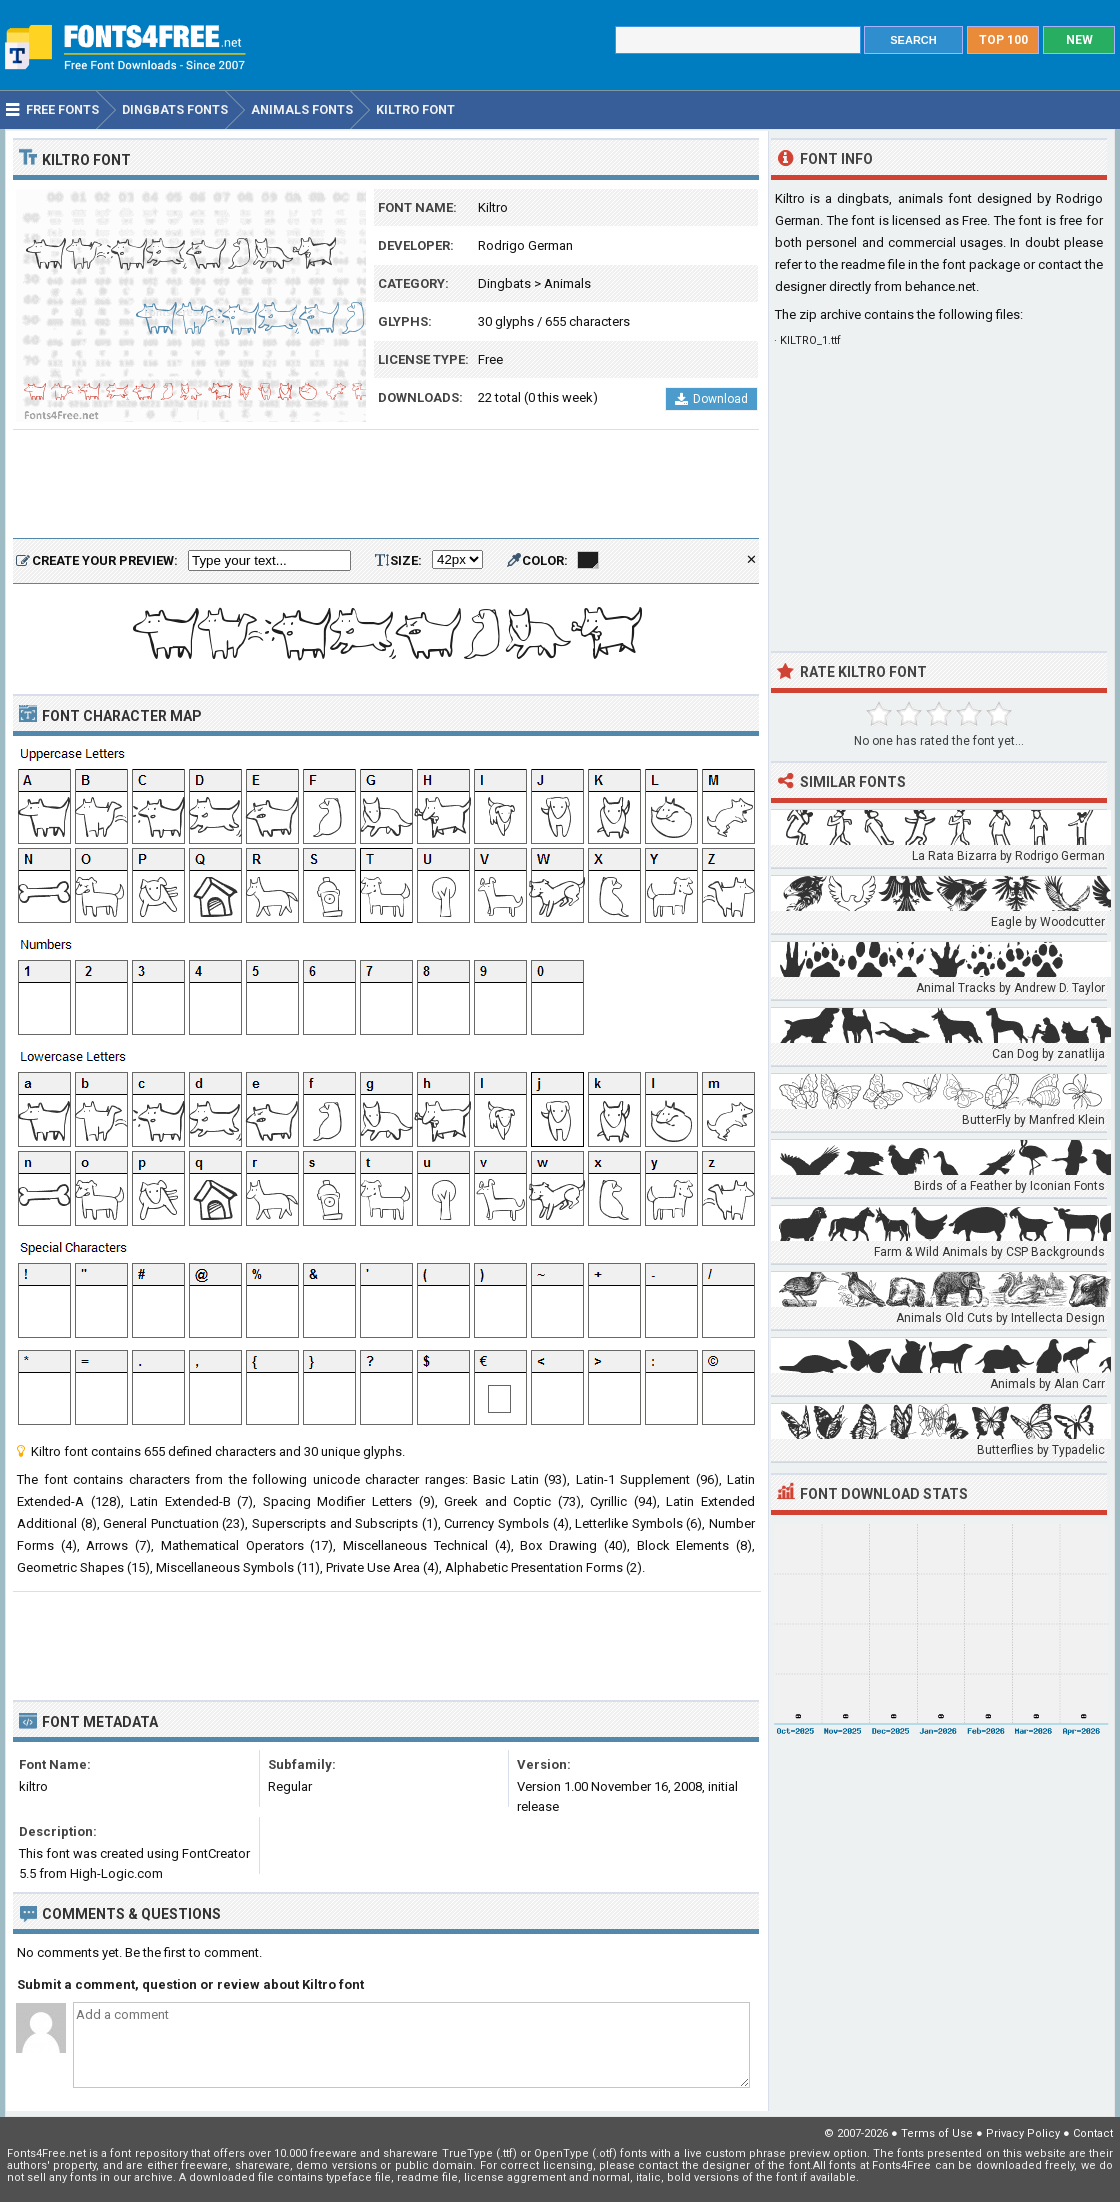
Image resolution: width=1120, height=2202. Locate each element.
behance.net (940, 286)
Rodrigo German (525, 245)
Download (711, 399)
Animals (567, 283)
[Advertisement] (386, 485)
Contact (1093, 2133)
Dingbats (504, 283)
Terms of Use (937, 2133)
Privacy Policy (1023, 2133)
